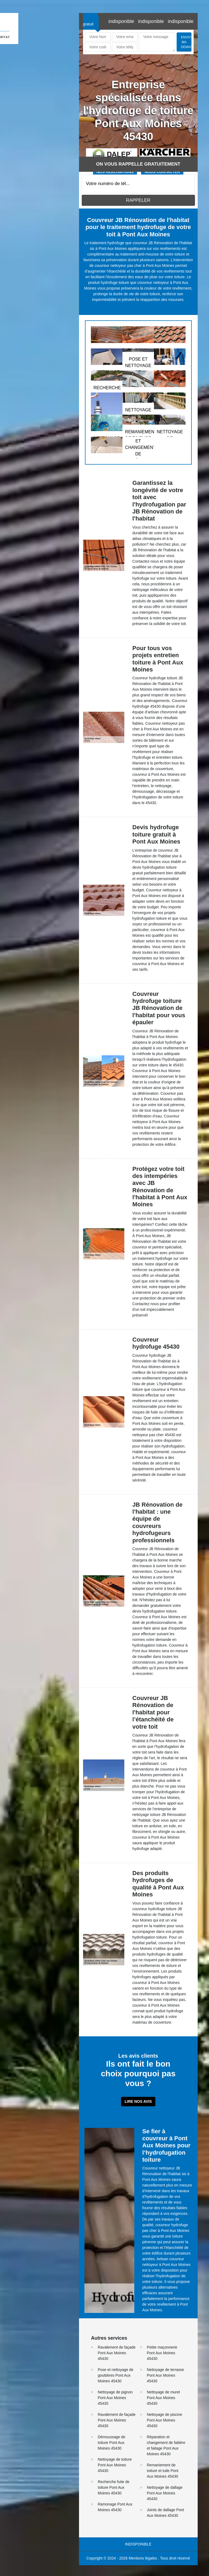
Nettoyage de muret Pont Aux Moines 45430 (163, 2398)
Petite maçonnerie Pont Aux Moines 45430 (162, 2353)
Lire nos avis (138, 2101)
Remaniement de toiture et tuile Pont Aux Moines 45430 (163, 2470)
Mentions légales (143, 2558)
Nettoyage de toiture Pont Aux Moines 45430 (115, 2465)
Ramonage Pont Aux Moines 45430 (115, 2507)
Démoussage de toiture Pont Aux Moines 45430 (111, 2442)
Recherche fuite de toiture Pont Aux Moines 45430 (114, 2487)
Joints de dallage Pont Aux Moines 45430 (165, 2513)
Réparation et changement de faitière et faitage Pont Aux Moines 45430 (166, 2445)
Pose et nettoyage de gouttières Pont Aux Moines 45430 (115, 2375)
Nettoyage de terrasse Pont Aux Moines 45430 (165, 2375)
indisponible (121, 21)
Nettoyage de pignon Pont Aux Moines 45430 (115, 2398)
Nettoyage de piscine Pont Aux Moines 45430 (164, 2420)
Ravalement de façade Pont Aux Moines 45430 (117, 2353)
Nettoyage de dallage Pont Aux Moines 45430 (165, 2493)
